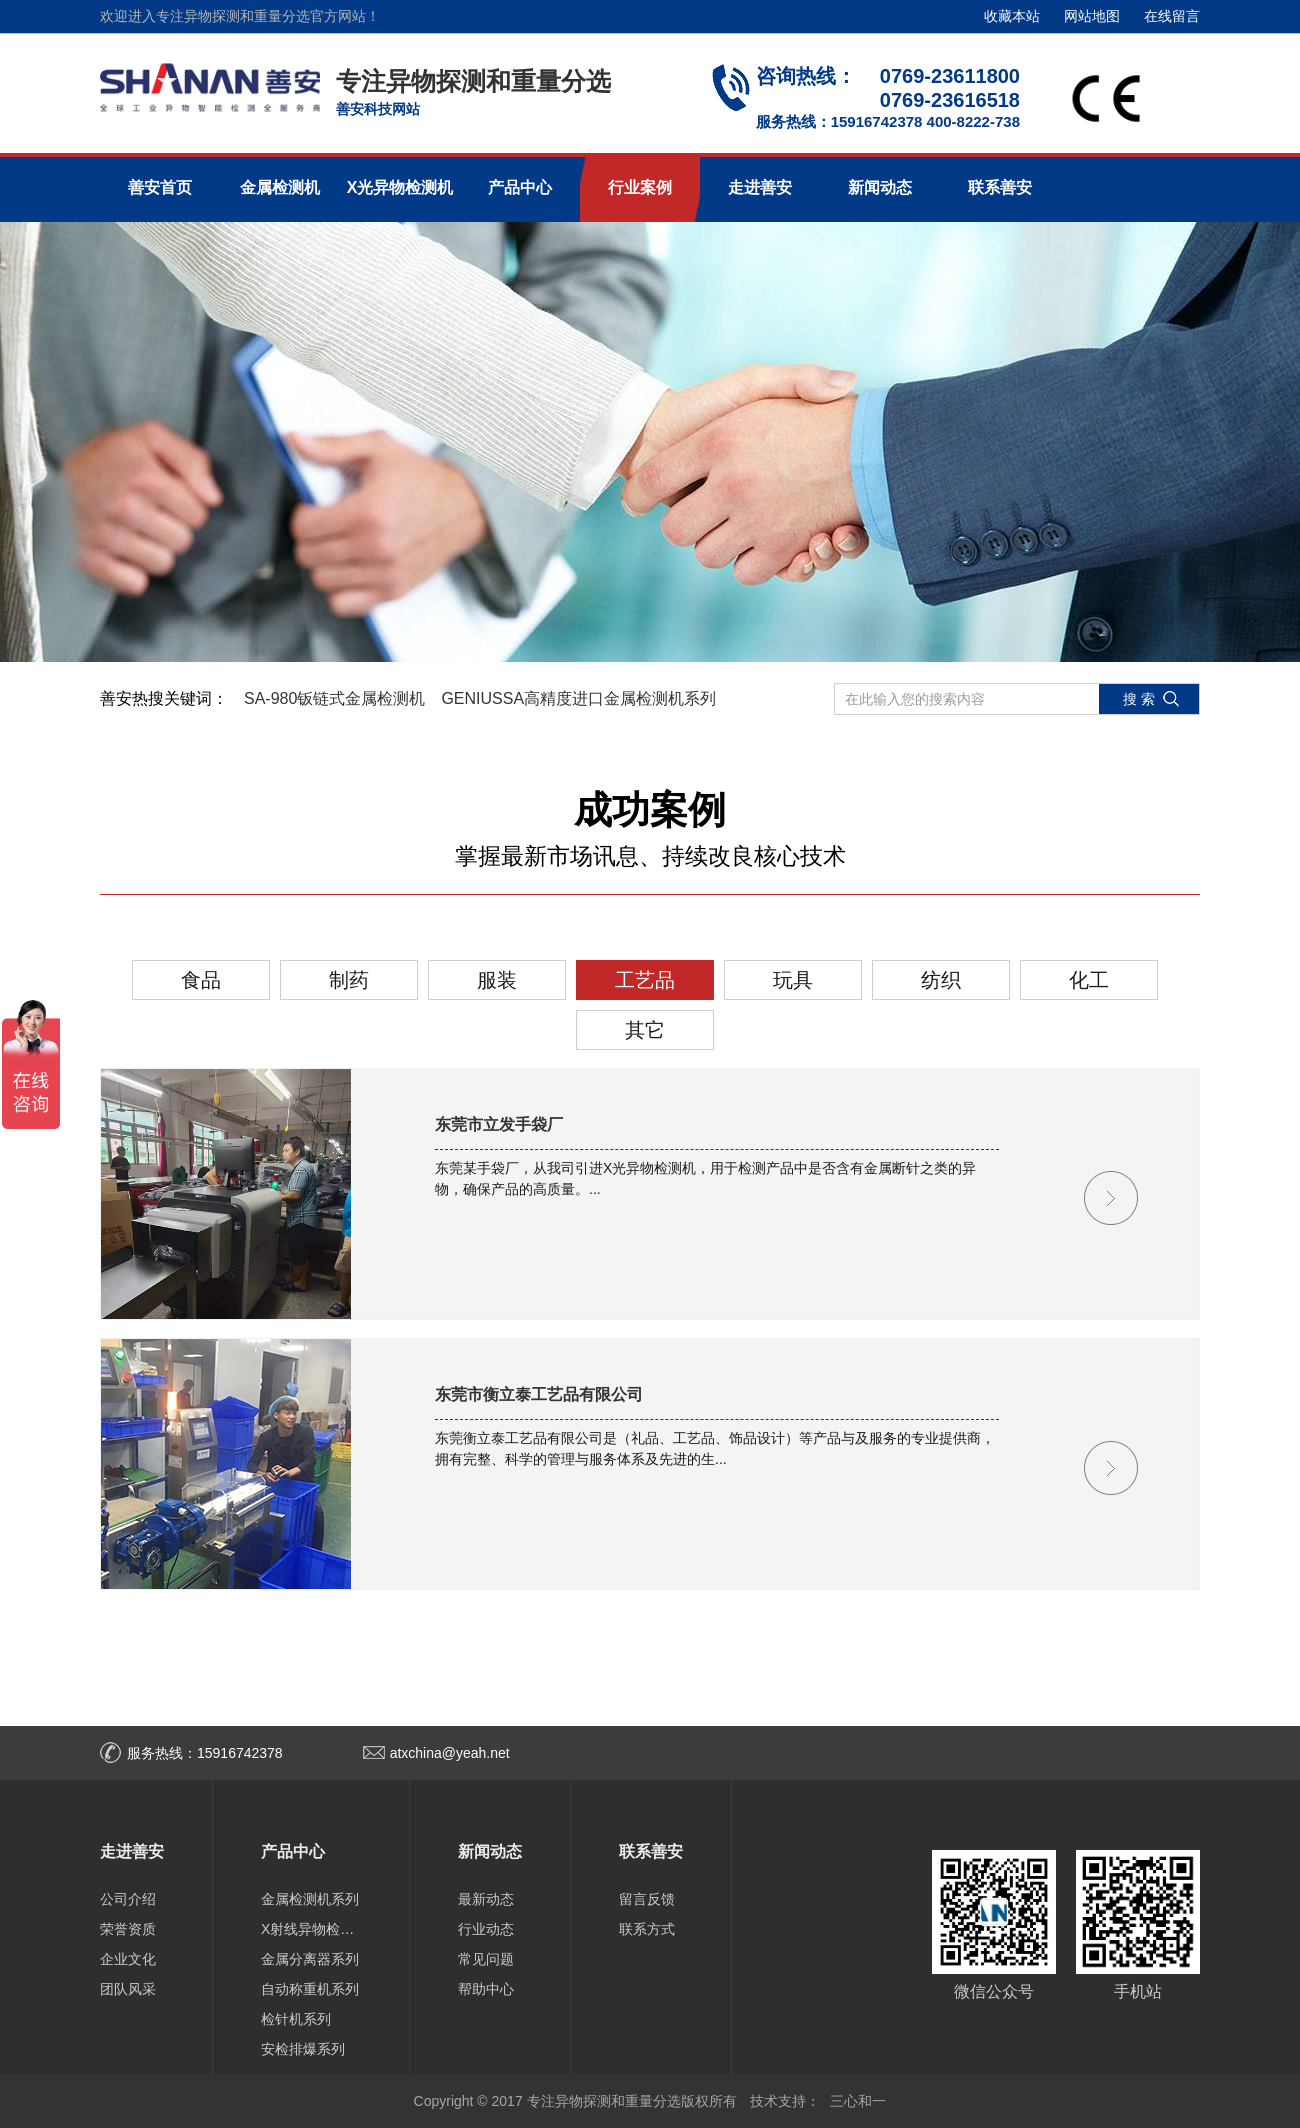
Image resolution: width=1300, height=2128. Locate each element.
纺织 (941, 980)
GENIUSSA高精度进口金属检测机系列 (578, 698)
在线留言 (1172, 16)
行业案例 (640, 187)
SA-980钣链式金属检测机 (334, 698)
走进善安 (760, 187)
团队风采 (128, 1989)
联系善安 (1000, 187)
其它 (645, 1030)
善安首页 (160, 187)
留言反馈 (647, 1899)
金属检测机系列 (310, 1899)
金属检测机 (280, 187)
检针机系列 (296, 2019)
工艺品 (645, 980)
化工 (1089, 980)
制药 (349, 980)
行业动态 (486, 1929)
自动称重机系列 (310, 1989)
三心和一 (858, 2101)
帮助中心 (486, 1989)
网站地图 (1092, 16)
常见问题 (486, 1959)
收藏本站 (1012, 16)
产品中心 (520, 187)
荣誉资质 (128, 1929)
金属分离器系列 (310, 1959)
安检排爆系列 (303, 2049)
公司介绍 (128, 1899)
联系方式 (647, 1929)
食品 (201, 980)
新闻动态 (880, 187)
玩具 (793, 980)
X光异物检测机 (400, 187)
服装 (497, 980)
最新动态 (486, 1899)
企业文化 (128, 1959)
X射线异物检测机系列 (311, 1929)
